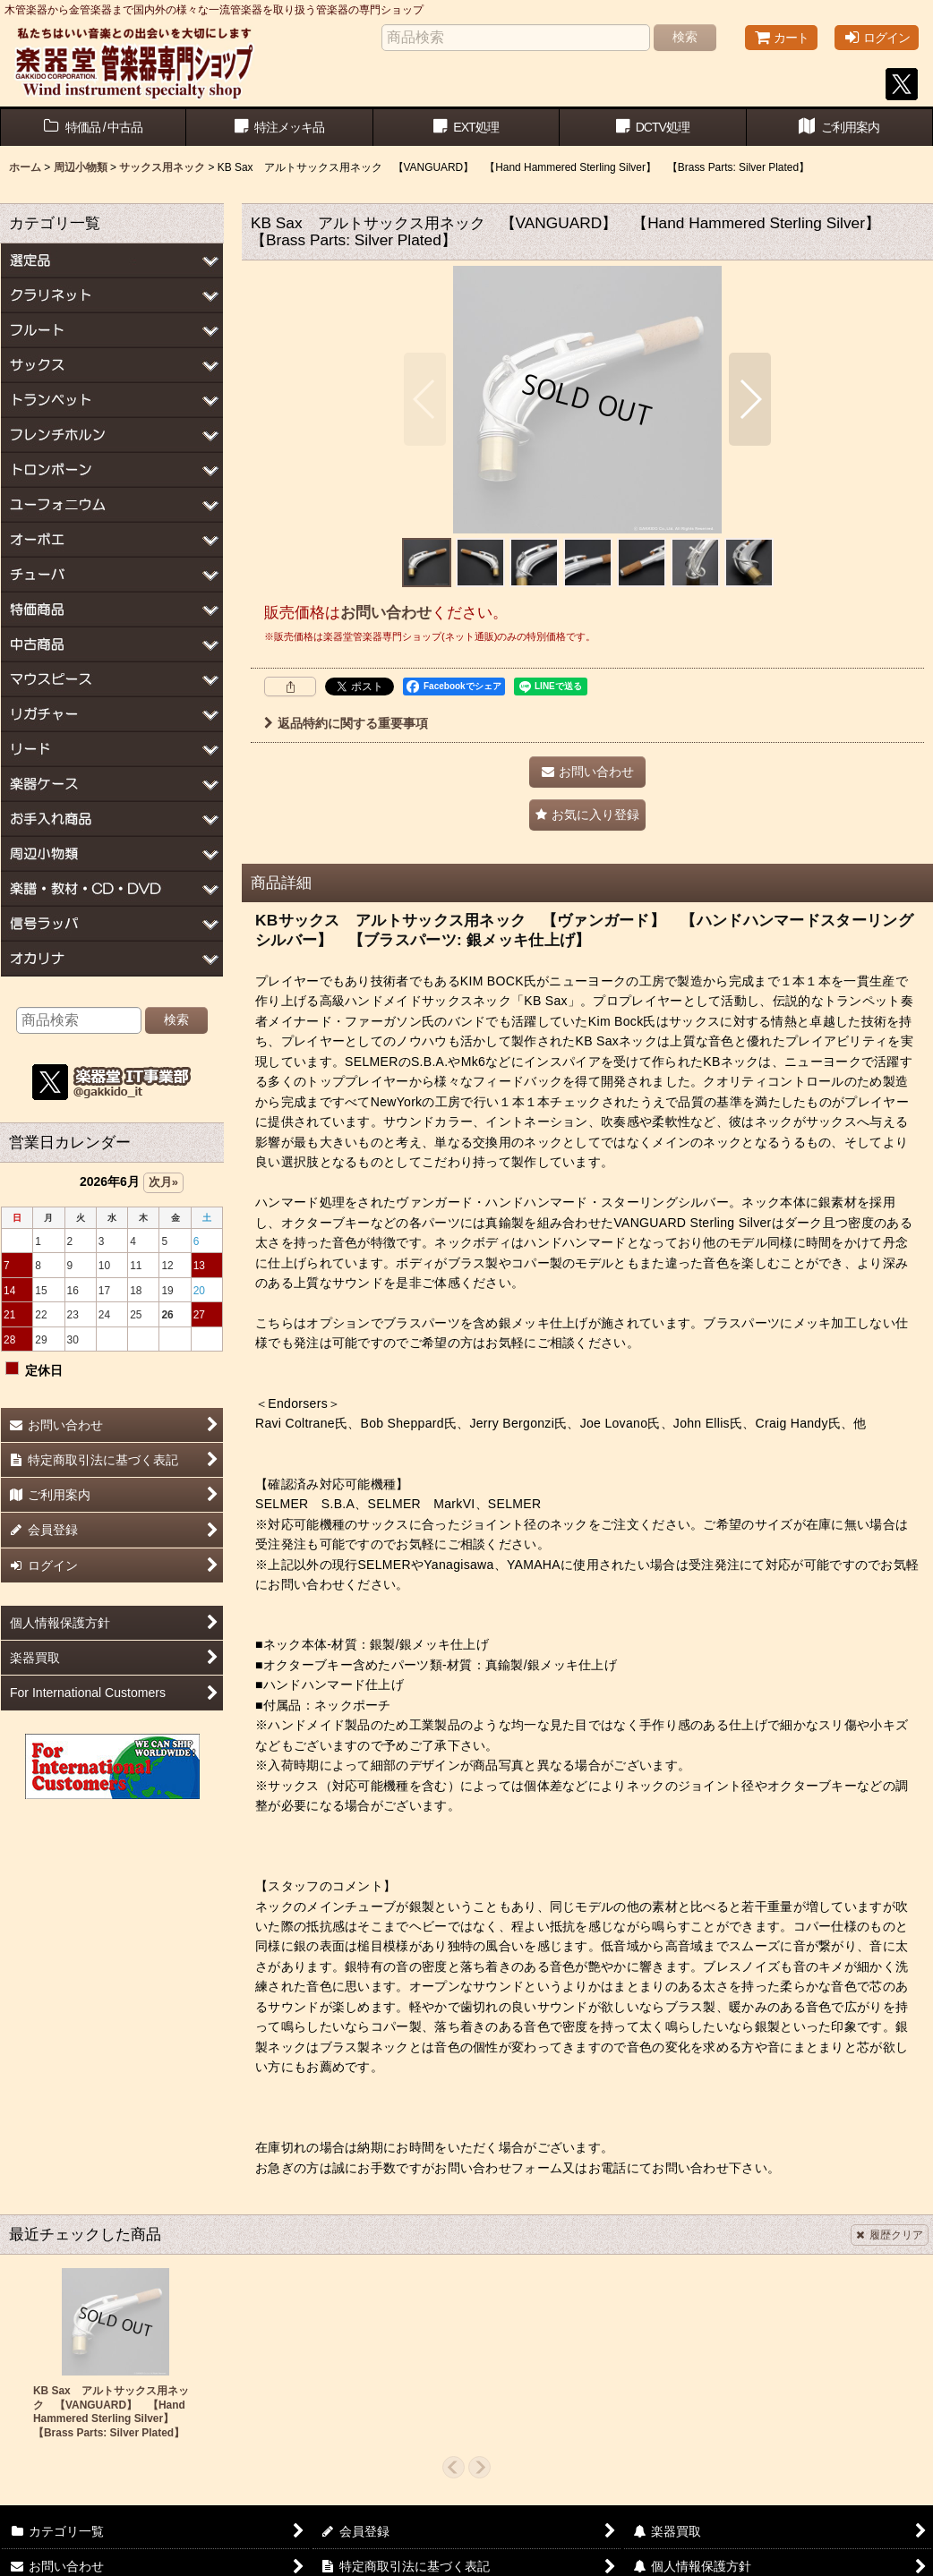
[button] (425, 399)
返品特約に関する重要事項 (346, 723)
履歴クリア (889, 2235)
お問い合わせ (386, 612)
